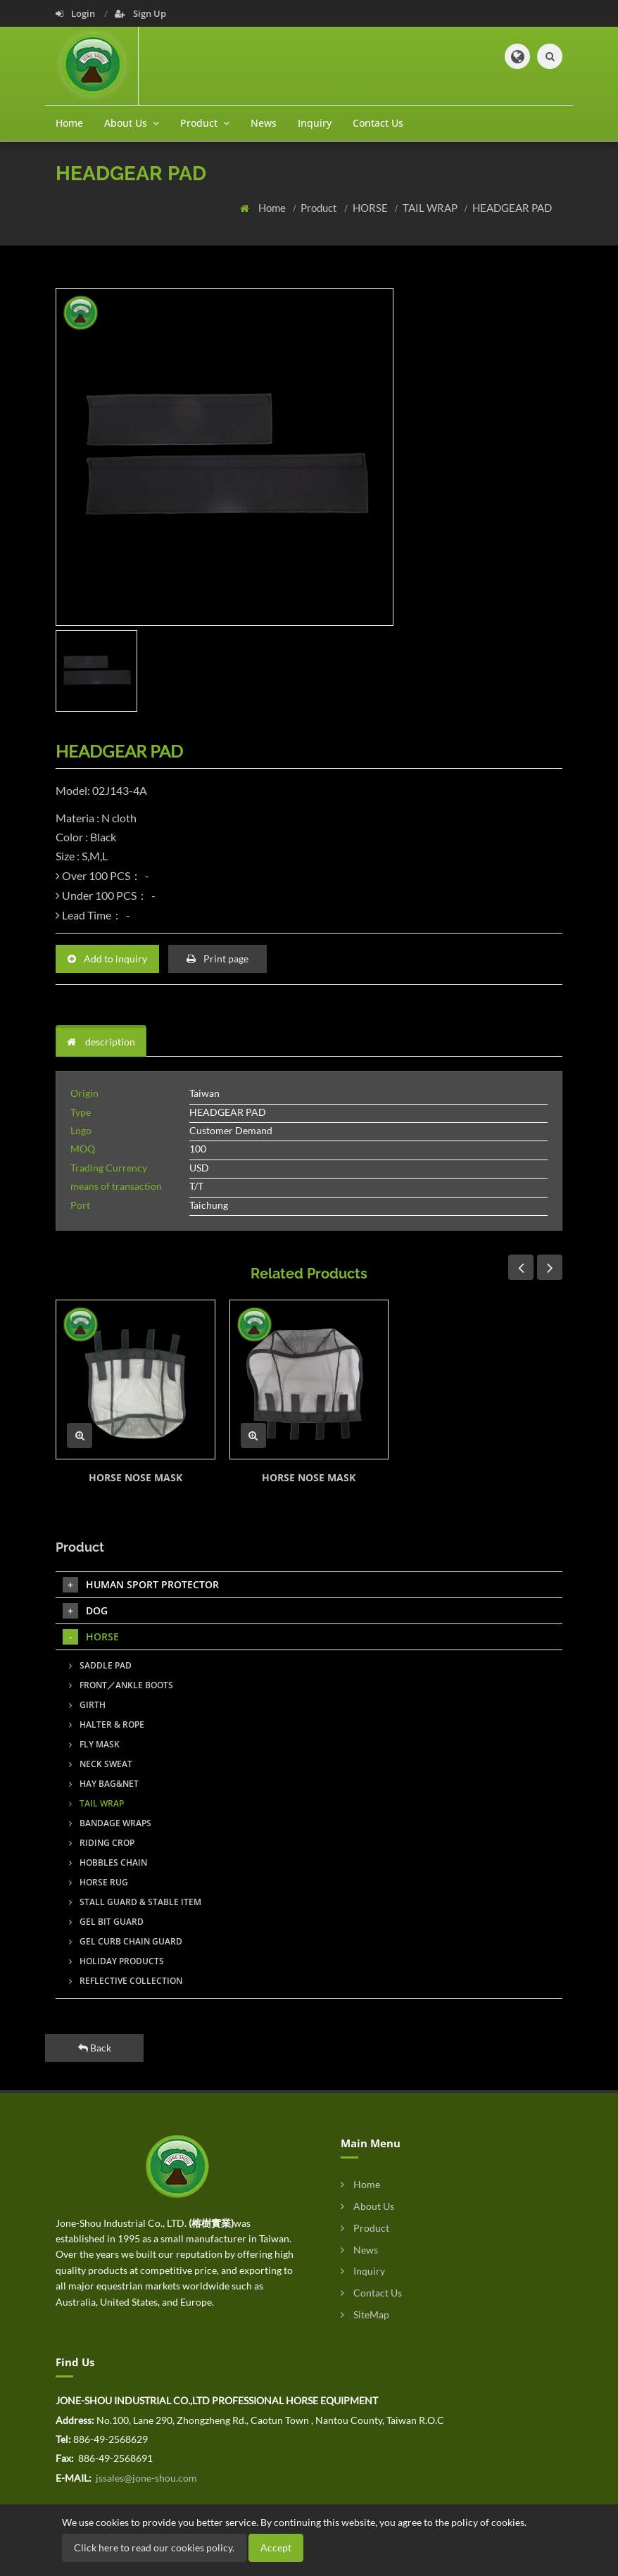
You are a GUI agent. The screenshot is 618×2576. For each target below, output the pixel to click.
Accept (275, 2547)
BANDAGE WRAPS (110, 1823)
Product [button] (204, 123)
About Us (367, 2206)
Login (76, 13)
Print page (217, 959)
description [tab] (101, 1042)
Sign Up (140, 13)
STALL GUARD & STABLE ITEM (135, 1902)
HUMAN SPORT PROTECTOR (141, 1584)
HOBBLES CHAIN (108, 1862)
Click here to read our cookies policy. (154, 2547)
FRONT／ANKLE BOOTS (121, 1685)
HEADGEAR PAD (512, 207)
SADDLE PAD (100, 1665)
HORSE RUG (98, 1882)
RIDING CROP (101, 1843)
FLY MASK (94, 1744)
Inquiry (315, 123)
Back (94, 2048)
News (264, 123)
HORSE (371, 207)
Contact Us (378, 123)
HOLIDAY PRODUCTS (116, 1961)
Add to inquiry (107, 959)
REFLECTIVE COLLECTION (125, 1981)
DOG (85, 1611)
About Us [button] (131, 123)
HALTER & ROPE (106, 1724)
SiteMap (365, 2314)
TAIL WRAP (431, 207)
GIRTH (87, 1705)
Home (69, 123)
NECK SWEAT (100, 1764)
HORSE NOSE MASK (135, 1477)
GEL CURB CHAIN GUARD (125, 1941)
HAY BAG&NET (104, 1784)
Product (320, 207)
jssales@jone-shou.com (145, 2478)
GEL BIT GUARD (106, 1922)
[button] (517, 56)
